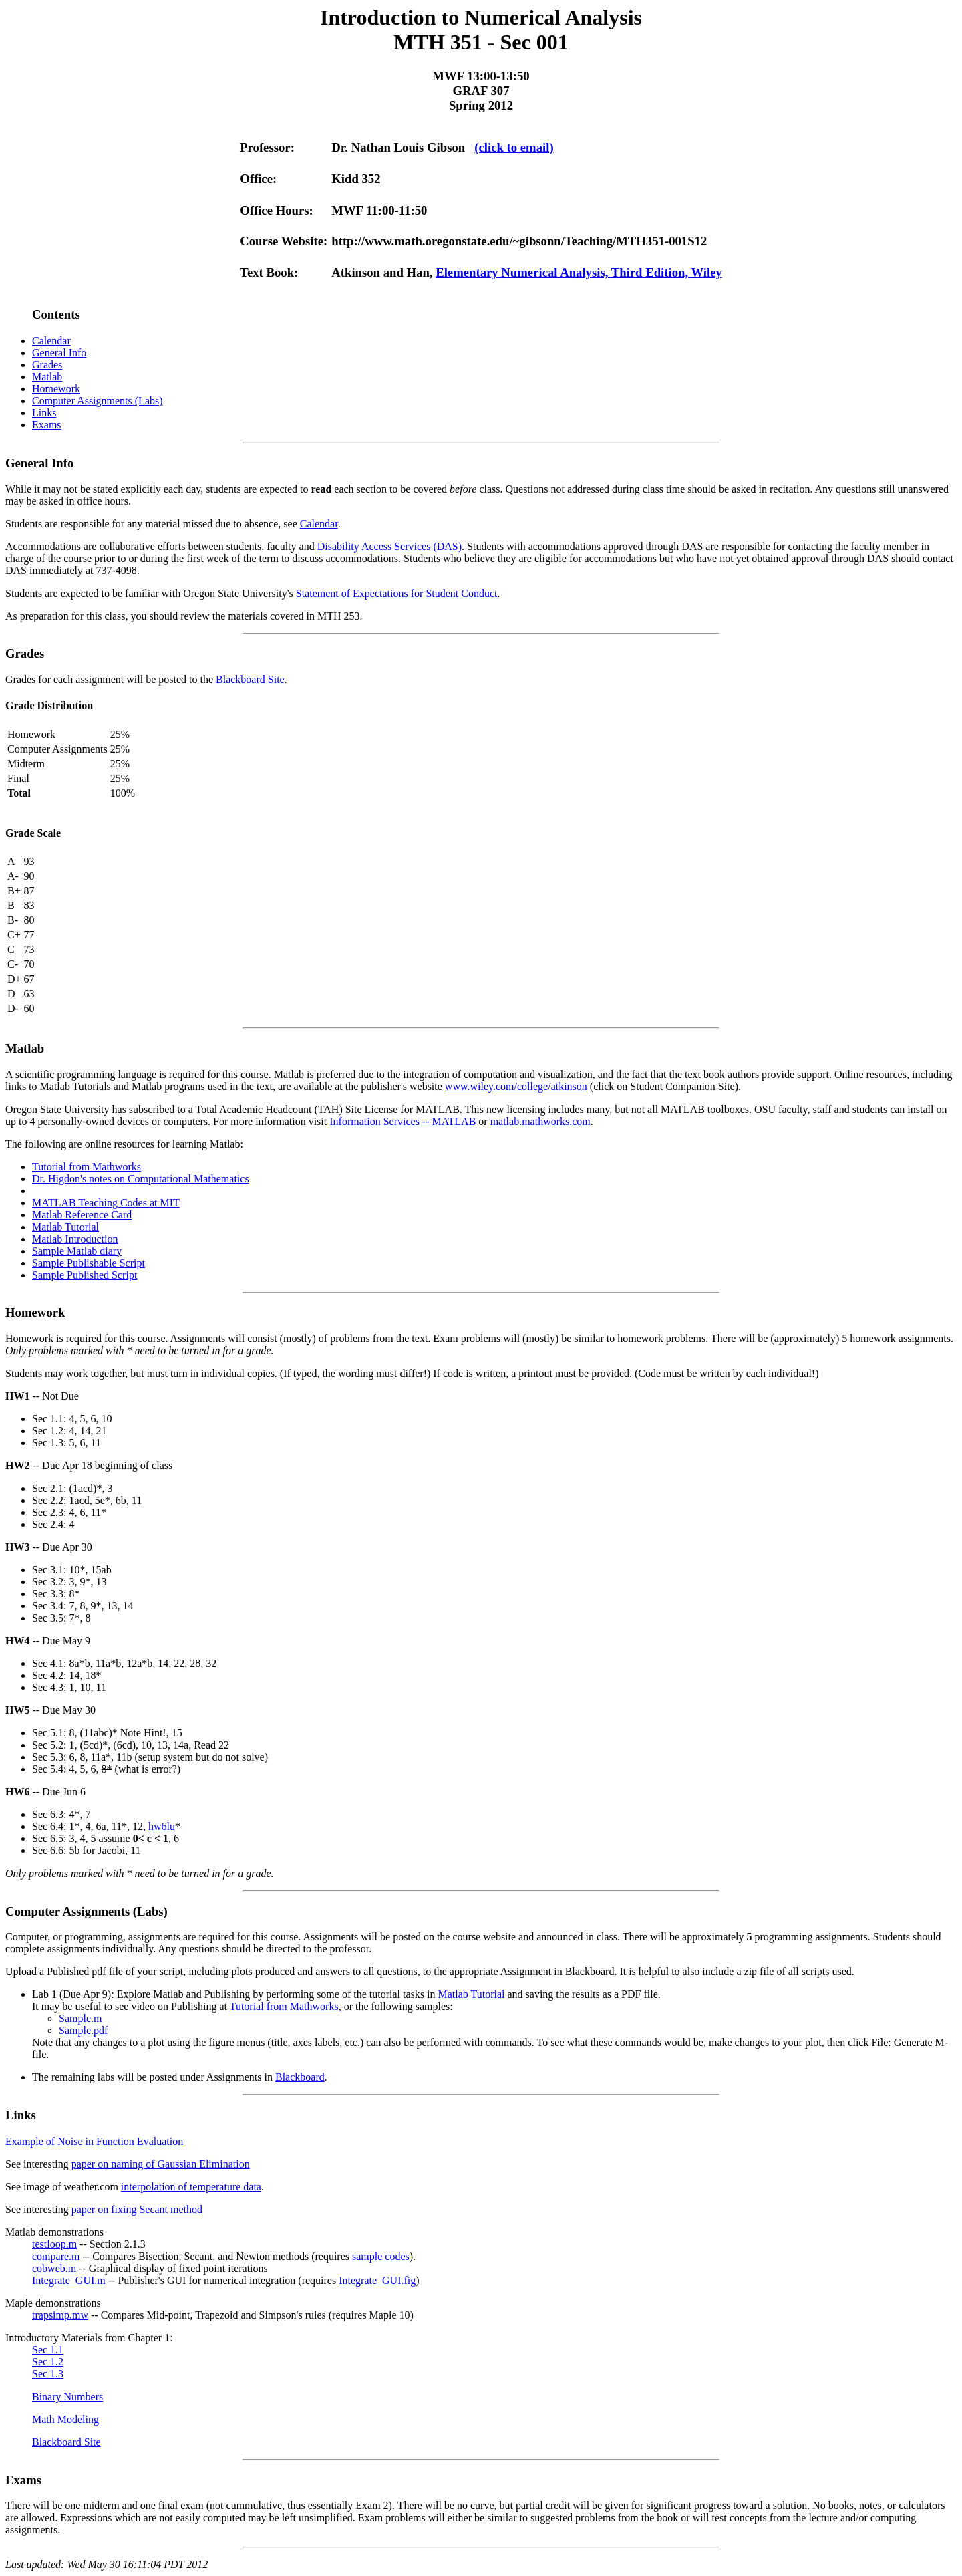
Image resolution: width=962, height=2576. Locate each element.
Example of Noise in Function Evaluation (94, 2141)
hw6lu (161, 1826)
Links (44, 412)
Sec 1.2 (47, 2361)
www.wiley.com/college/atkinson (516, 1086)
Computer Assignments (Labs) (97, 400)
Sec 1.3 (47, 2373)
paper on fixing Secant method (136, 2209)
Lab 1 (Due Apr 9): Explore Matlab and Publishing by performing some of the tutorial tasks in (235, 1994)
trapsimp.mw (60, 2315)
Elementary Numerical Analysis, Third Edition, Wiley (579, 272)
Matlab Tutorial (65, 1227)
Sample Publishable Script (88, 1263)
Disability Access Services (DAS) (389, 546)
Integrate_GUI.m (69, 2280)
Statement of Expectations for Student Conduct (397, 593)
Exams (46, 424)
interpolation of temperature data (191, 2186)
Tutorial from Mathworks (86, 1166)
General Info (59, 352)
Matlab (47, 376)
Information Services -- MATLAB (402, 1121)
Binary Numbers (67, 2396)
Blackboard (300, 2077)
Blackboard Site (250, 679)
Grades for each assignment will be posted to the (110, 679)
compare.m (56, 2256)
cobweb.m (54, 2268)
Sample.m (80, 2018)
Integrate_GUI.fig (377, 2280)
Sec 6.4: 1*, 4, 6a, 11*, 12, (90, 1826)
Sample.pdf (83, 2030)
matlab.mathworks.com (540, 1121)
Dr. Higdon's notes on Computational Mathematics (140, 1178)
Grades (47, 364)
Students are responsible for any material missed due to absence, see (152, 523)
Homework (56, 388)
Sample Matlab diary (77, 1251)
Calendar (51, 340)
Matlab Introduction (75, 1239)
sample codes (381, 2256)
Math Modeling (65, 2419)
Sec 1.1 (47, 2349)
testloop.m (54, 2244)
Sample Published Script (84, 1275)
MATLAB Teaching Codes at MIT (106, 1202)
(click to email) (513, 147)
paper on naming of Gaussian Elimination (160, 2164)
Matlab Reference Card (82, 1214)
